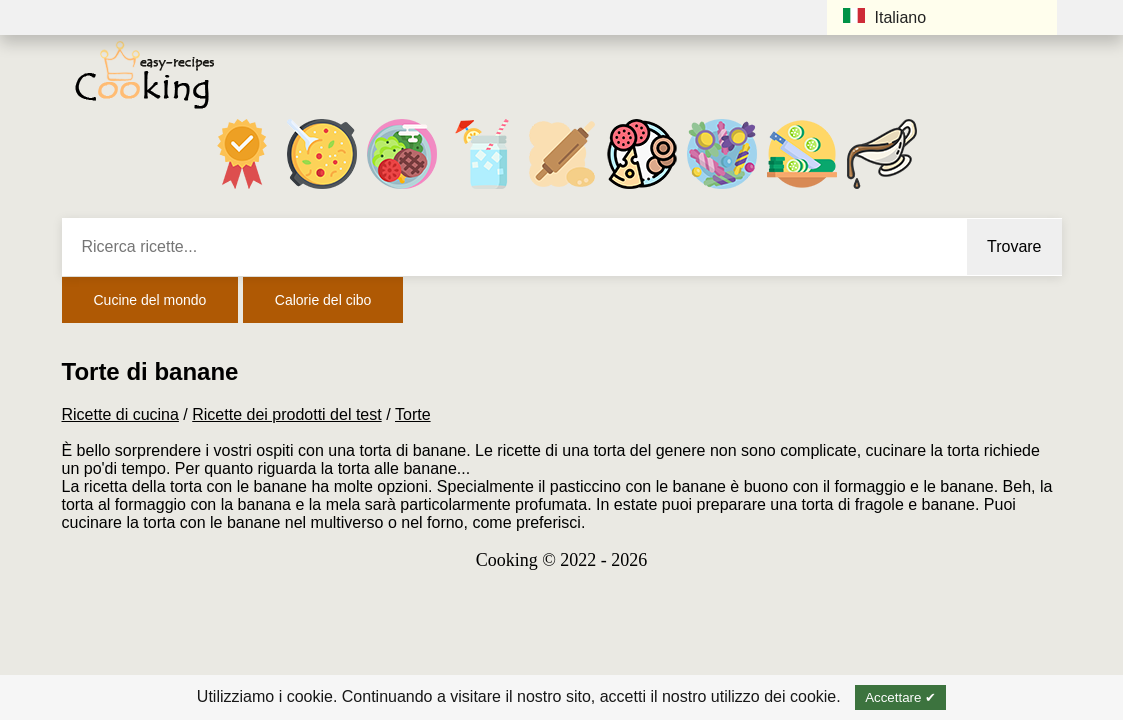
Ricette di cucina (120, 414)
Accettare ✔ (900, 697)
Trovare (1014, 246)
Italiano (885, 17)
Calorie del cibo (323, 300)
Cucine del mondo (150, 300)
